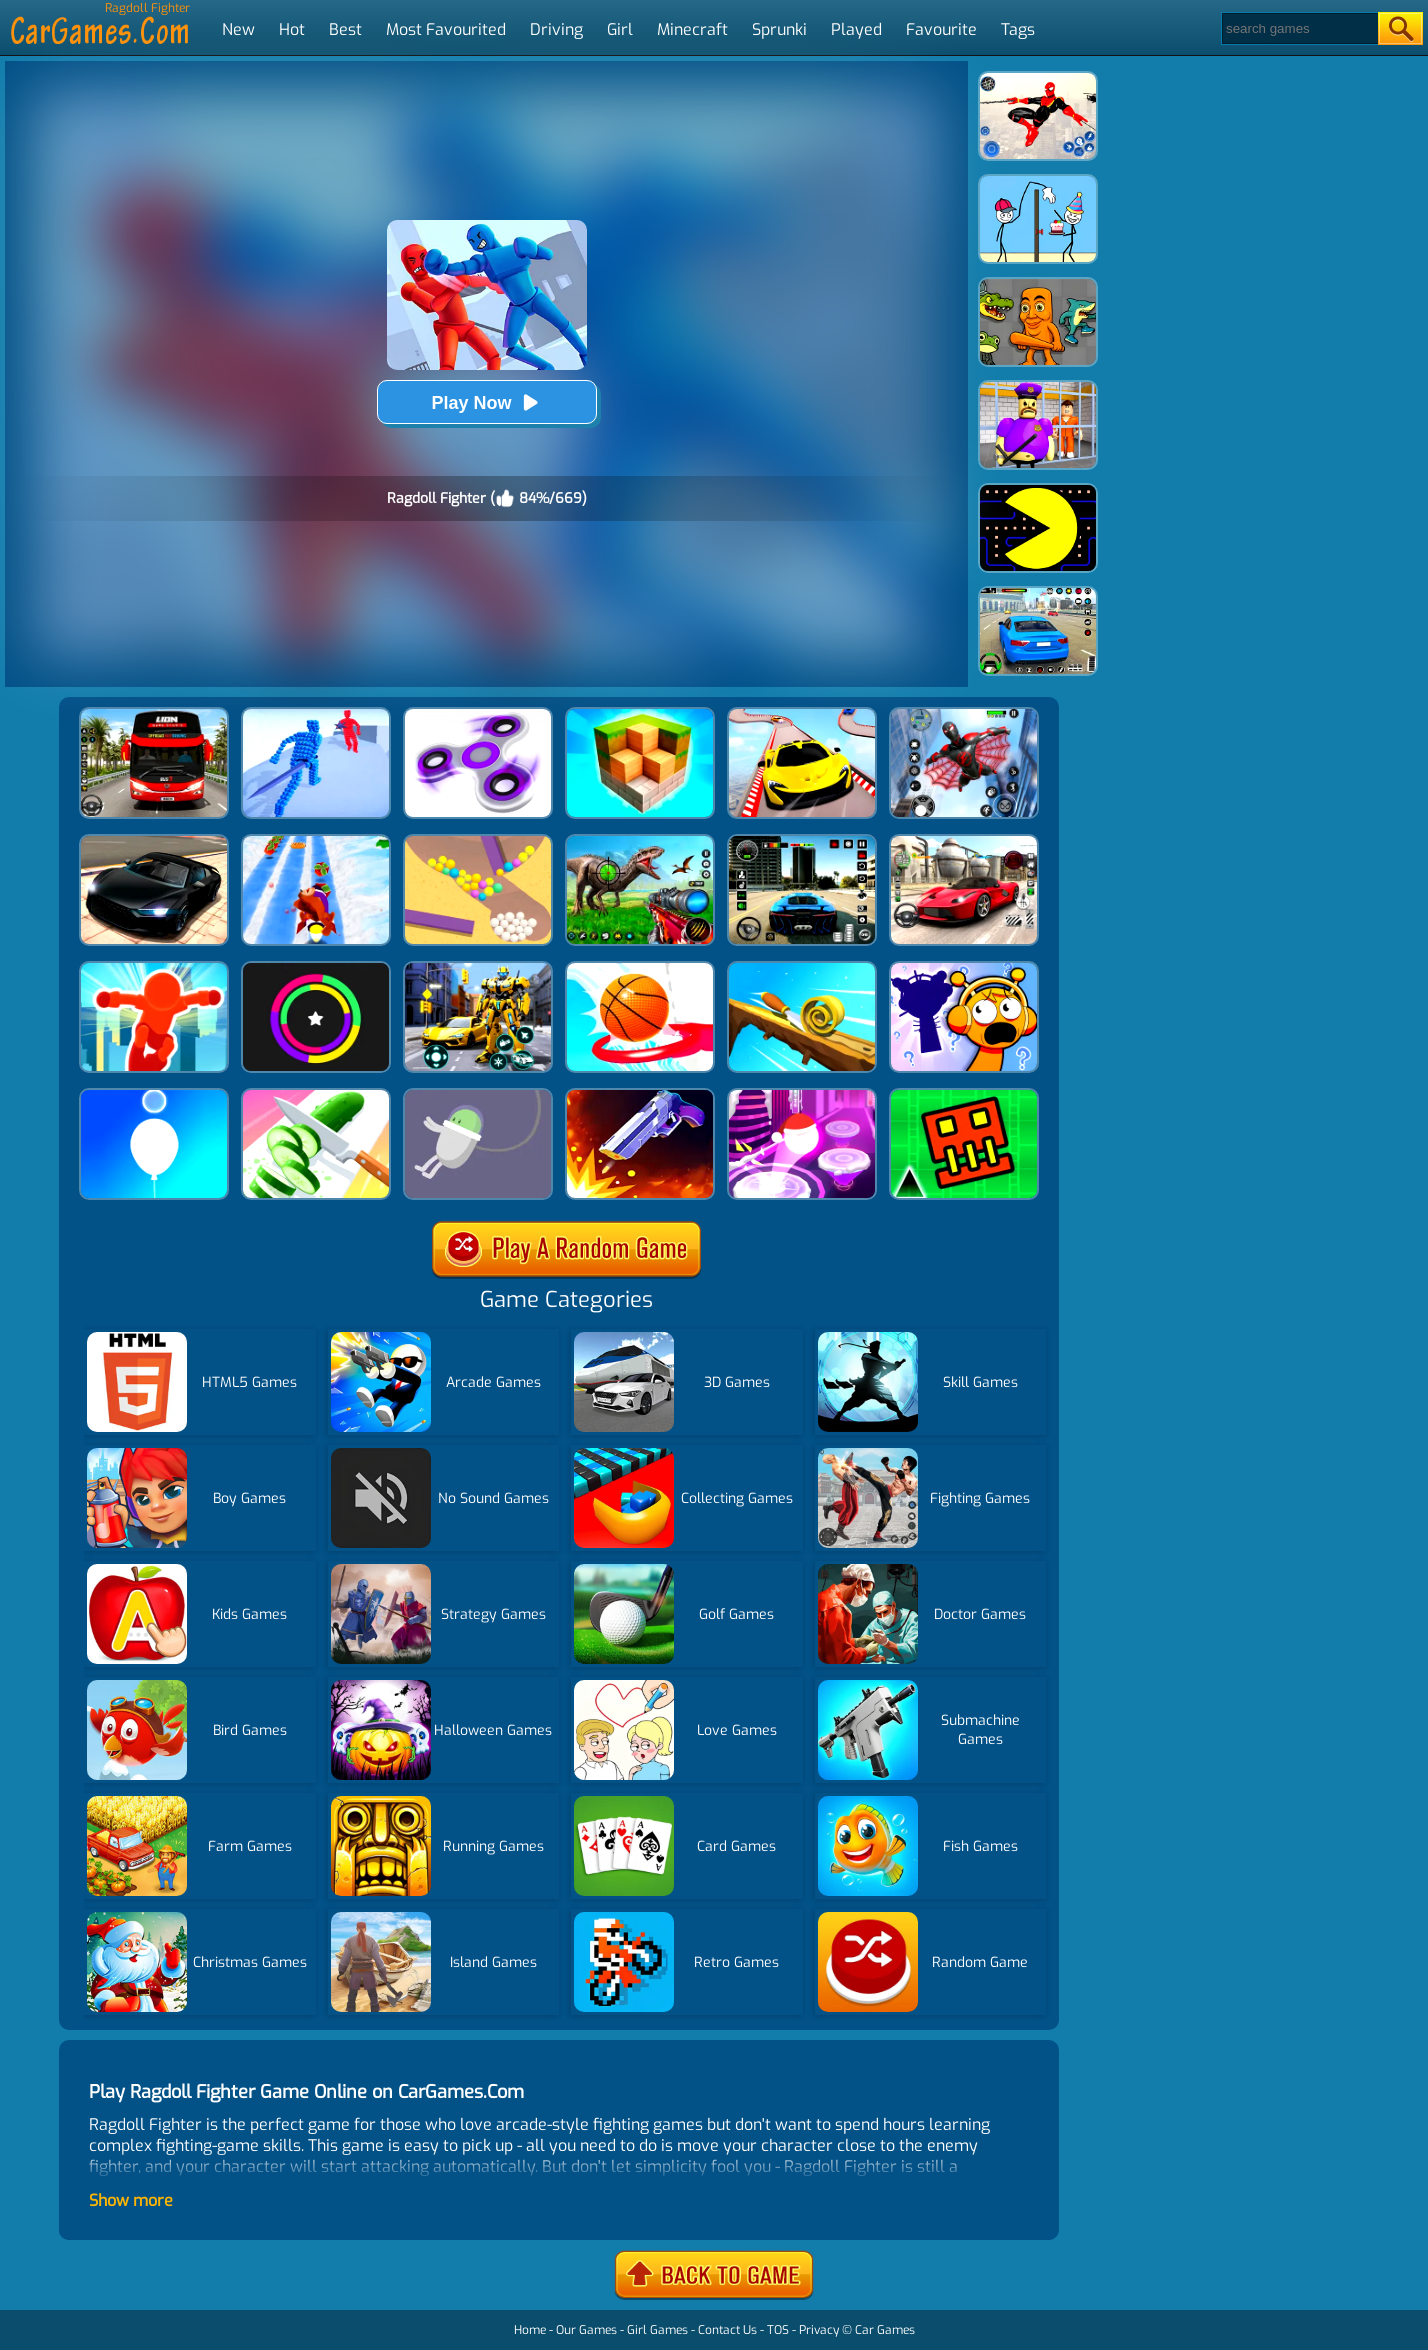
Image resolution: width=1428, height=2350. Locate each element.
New (238, 29)
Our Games (586, 2330)
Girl (620, 29)
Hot (292, 29)
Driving (556, 29)
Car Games (885, 2330)
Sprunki (779, 29)
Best (345, 29)
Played (856, 29)
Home (530, 2330)
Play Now (486, 402)
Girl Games (657, 2330)
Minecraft (692, 29)
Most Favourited (446, 29)
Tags (1018, 29)
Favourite (941, 29)
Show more (131, 2200)
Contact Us (727, 2330)
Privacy (819, 2330)
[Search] (1298, 28)
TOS (778, 2330)
